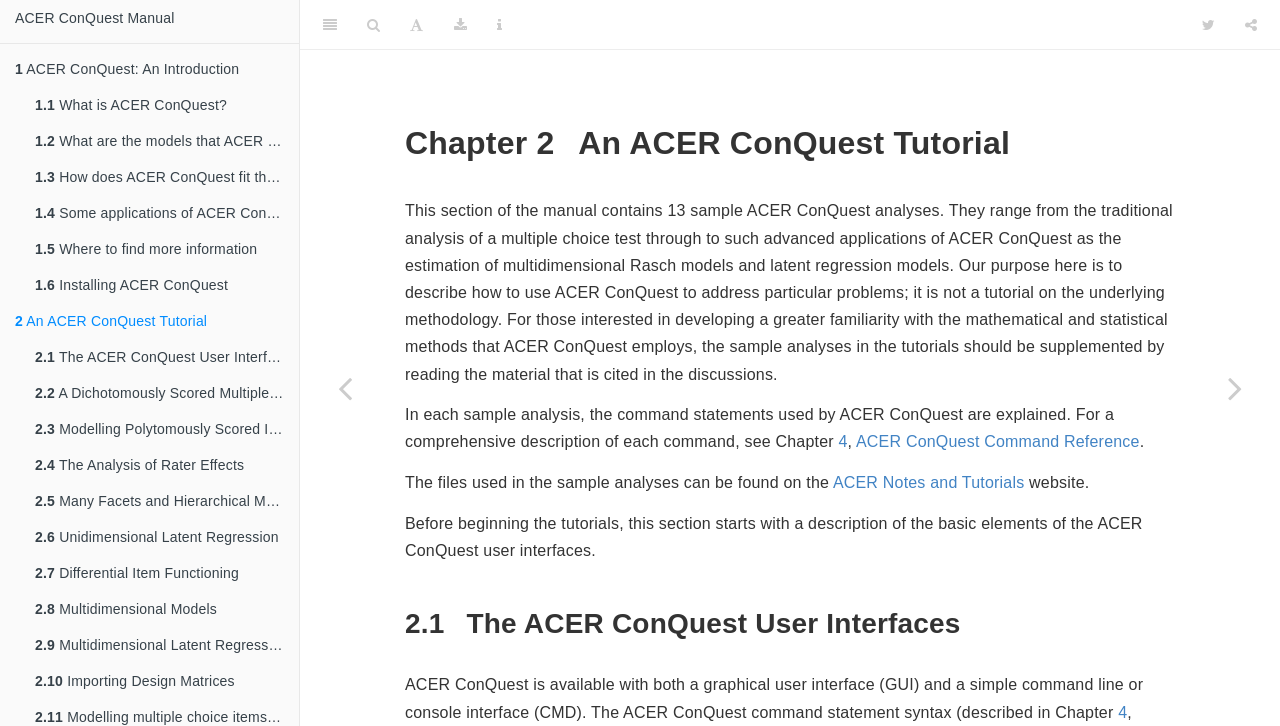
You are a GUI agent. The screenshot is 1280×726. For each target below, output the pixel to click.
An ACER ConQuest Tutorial (111, 321)
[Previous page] (345, 388)
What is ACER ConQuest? (131, 105)
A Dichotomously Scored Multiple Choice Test (167, 393)
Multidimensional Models (126, 609)
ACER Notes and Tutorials (929, 482)
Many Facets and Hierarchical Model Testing (167, 501)
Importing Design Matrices (135, 681)
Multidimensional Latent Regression (161, 645)
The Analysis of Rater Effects (139, 465)
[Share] (1251, 25)
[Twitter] (1208, 25)
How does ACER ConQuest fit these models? (167, 177)
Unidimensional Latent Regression (157, 537)
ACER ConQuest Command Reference (998, 441)
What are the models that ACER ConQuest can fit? (167, 141)
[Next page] (1235, 388)
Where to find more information (146, 249)
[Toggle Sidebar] (330, 25)
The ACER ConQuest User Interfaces (166, 357)
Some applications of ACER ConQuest (167, 213)
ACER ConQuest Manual (95, 18)
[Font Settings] (416, 25)
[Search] (373, 25)
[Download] (460, 25)
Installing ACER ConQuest (131, 285)
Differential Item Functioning (137, 573)
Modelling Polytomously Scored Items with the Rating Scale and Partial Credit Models (167, 429)
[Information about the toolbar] (499, 25)
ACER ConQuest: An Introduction (127, 69)
